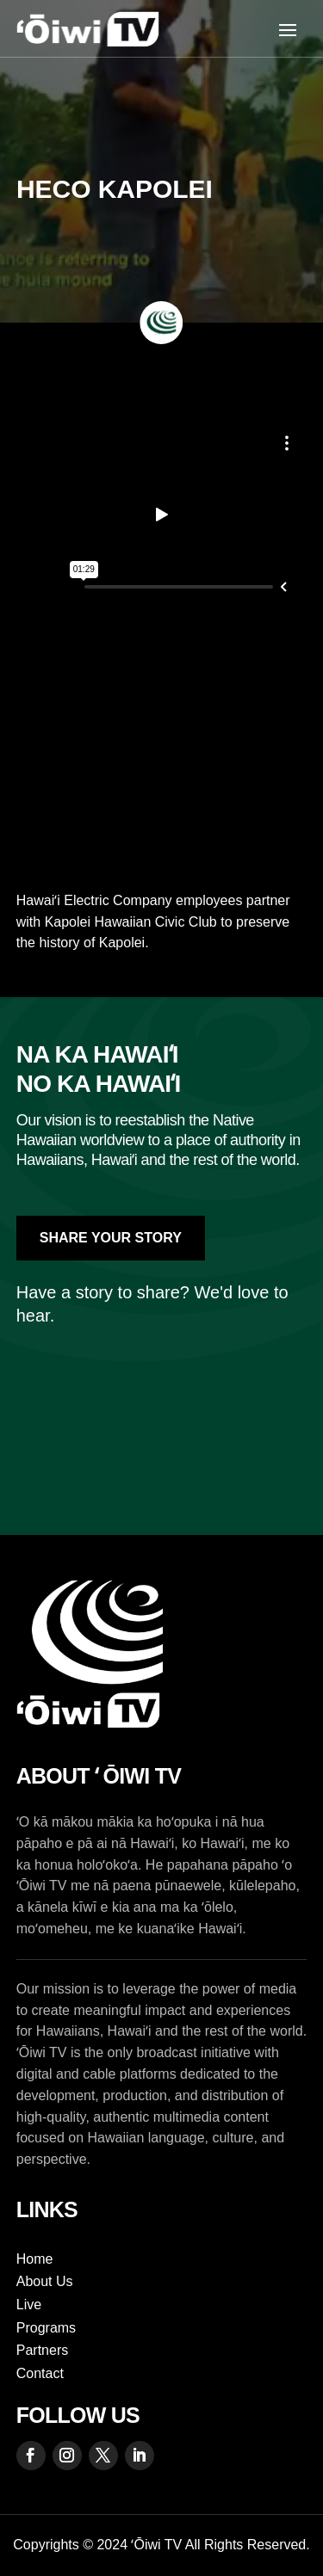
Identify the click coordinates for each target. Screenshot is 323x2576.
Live (28, 2304)
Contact (40, 2373)
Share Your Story (111, 1237)
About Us (44, 2281)
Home (34, 2259)
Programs (46, 2327)
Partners (42, 2350)
